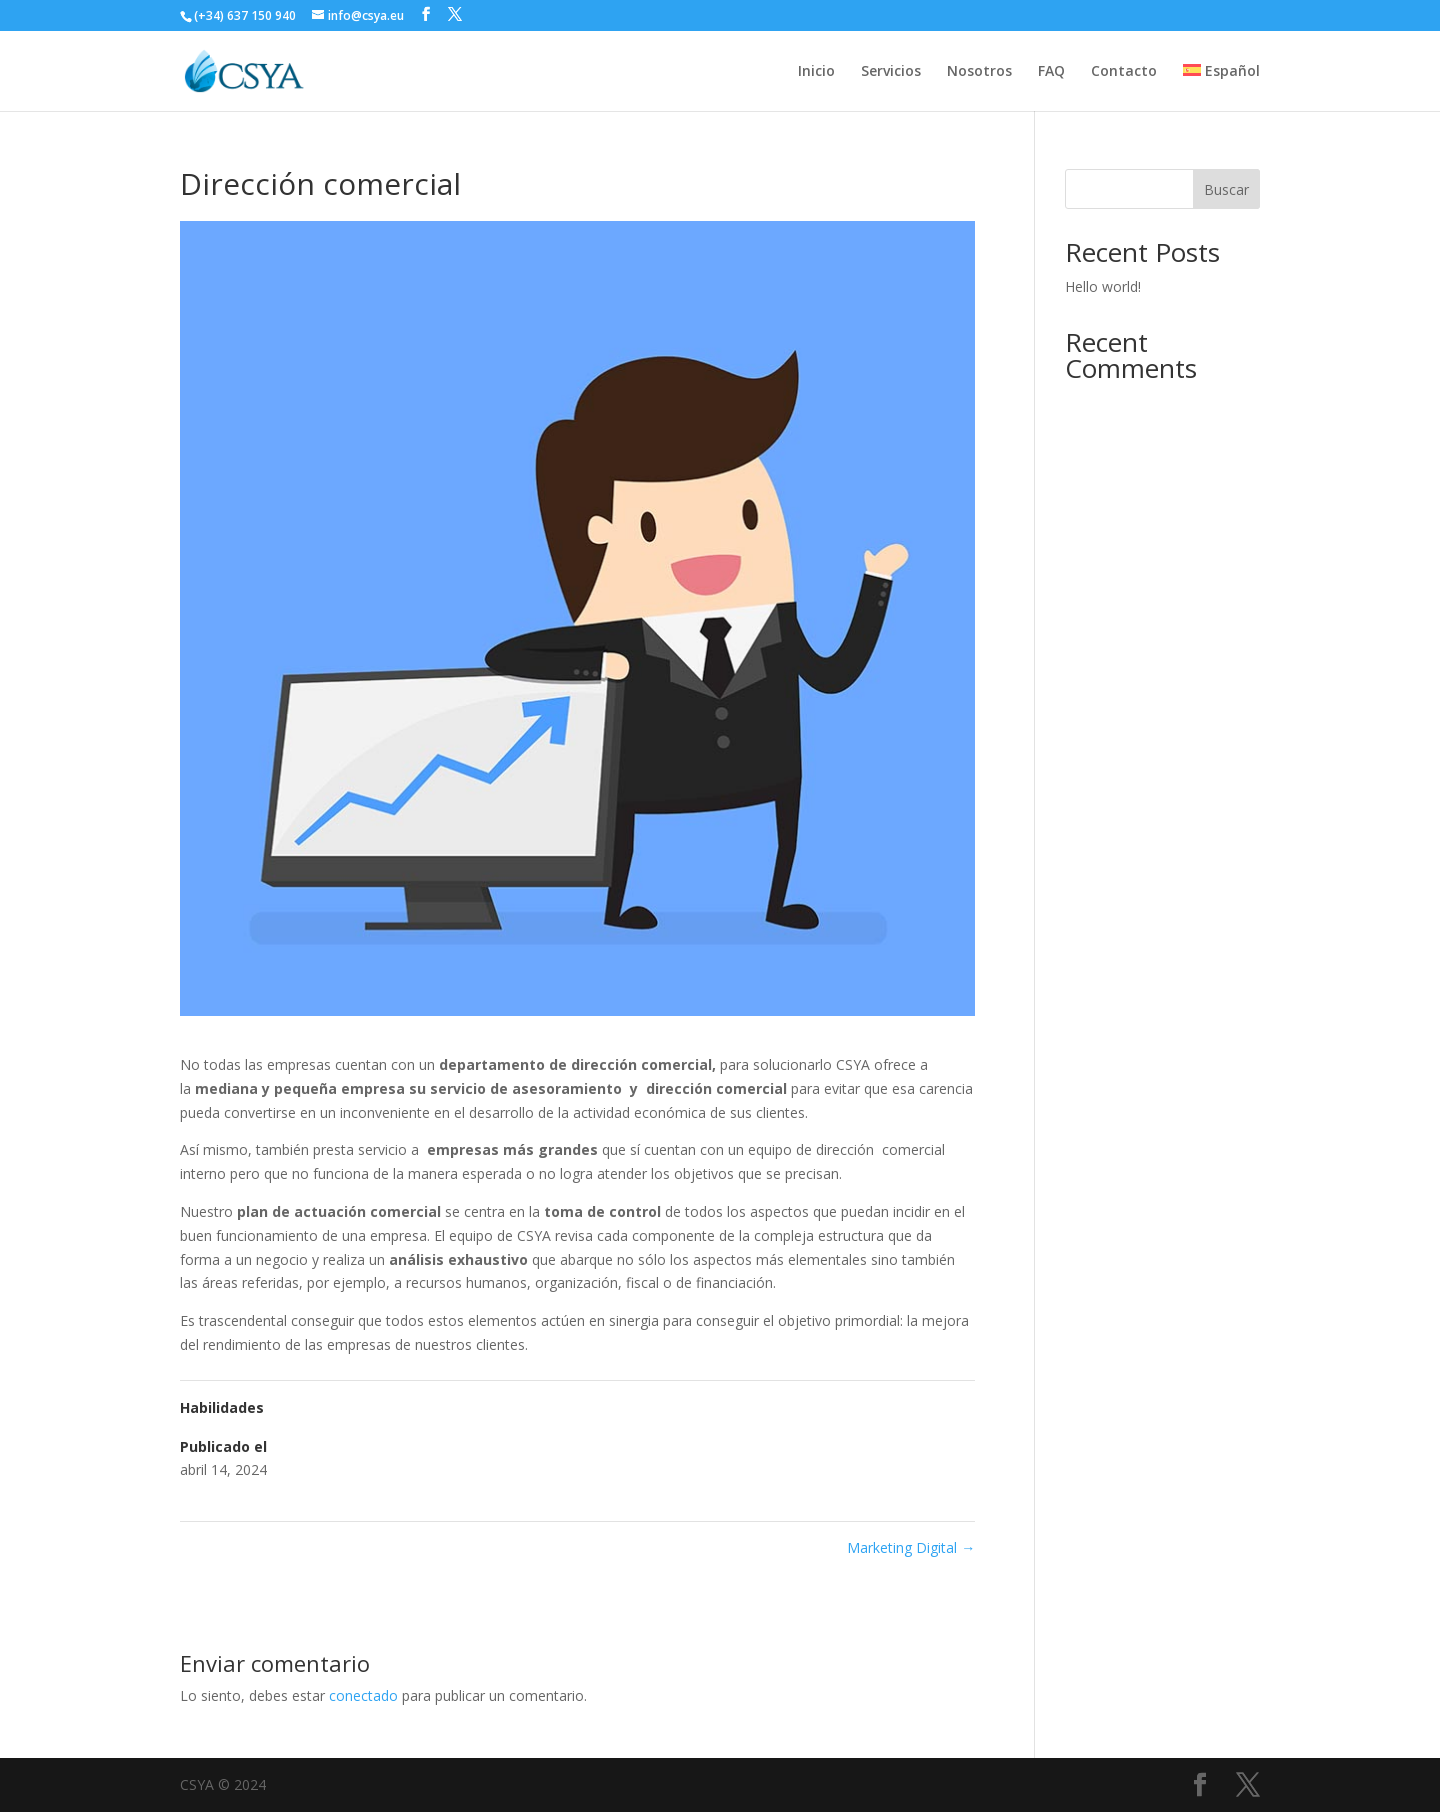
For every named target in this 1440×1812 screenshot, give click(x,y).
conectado (363, 1695)
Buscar (1226, 189)
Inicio (816, 72)
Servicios (891, 72)
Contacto (1124, 72)
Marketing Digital (911, 1547)
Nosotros (979, 72)
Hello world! (1103, 286)
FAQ (1051, 72)
